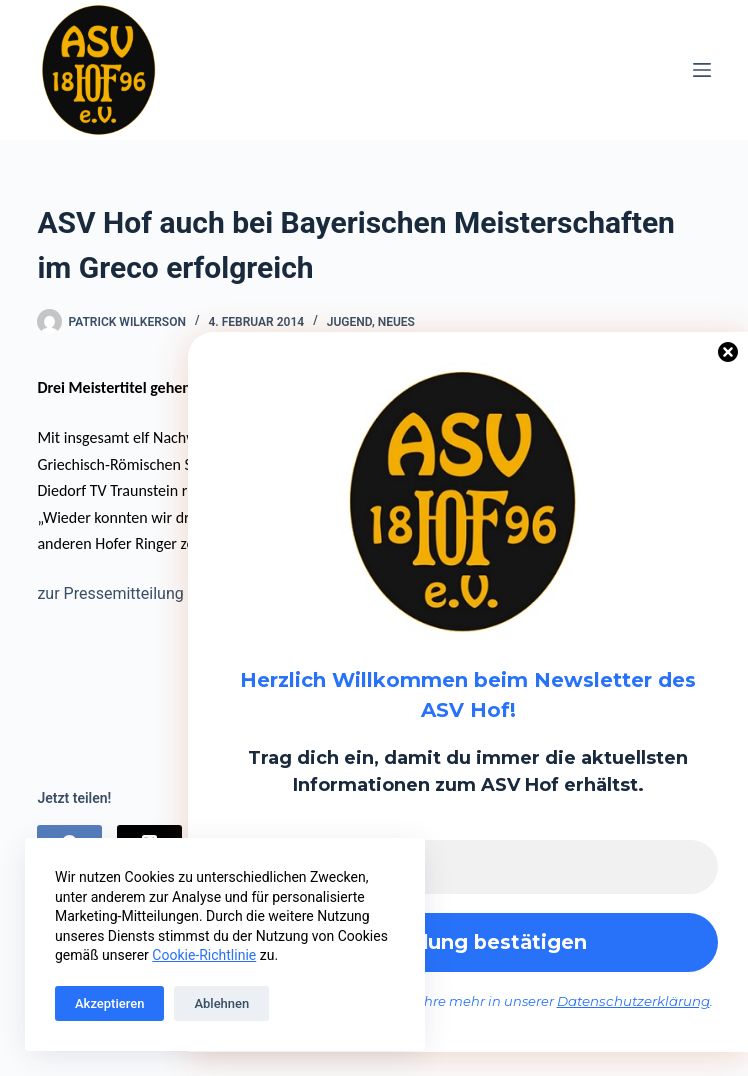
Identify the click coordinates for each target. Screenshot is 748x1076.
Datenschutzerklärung (633, 1002)
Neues (396, 322)
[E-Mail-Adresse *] (468, 866)
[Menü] (702, 70)
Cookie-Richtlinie (204, 955)
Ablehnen (221, 1003)
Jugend (349, 322)
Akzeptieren (109, 1003)
